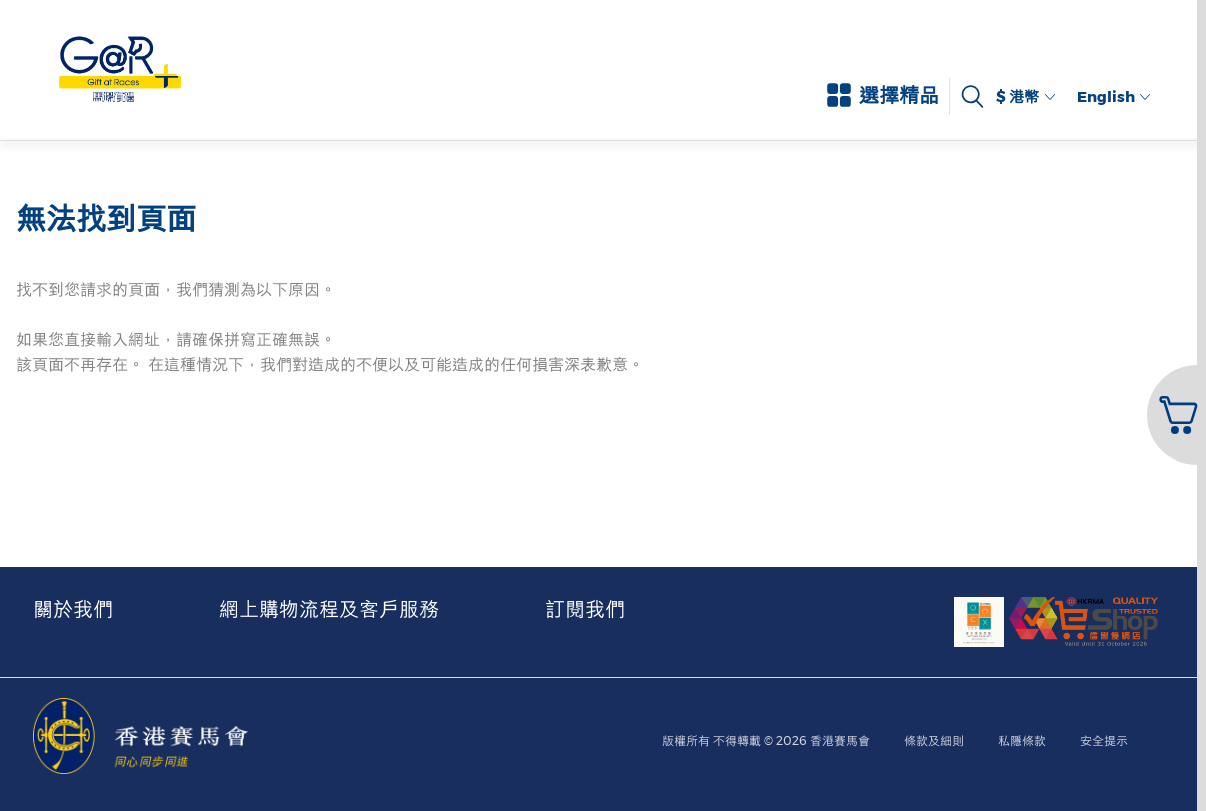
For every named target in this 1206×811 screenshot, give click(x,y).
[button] (1174, 415)
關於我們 (73, 609)
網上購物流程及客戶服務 (329, 609)
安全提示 (1104, 740)
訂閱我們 (585, 609)
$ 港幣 (1025, 96)
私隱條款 (1022, 740)
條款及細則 (934, 740)
